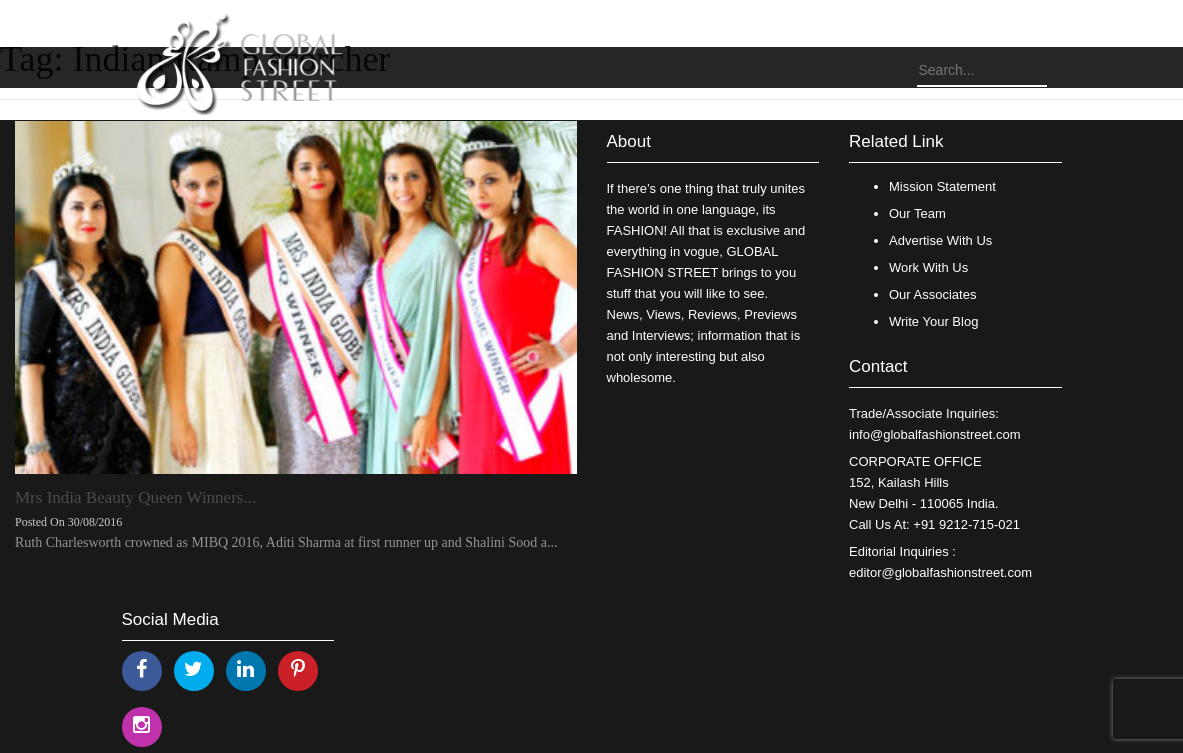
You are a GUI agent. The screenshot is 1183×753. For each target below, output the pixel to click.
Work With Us (928, 267)
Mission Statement (942, 186)
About (629, 141)
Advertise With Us (940, 240)
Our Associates (932, 294)
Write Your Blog (933, 321)
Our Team (917, 213)
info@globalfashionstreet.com (934, 434)
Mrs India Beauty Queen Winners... (135, 497)
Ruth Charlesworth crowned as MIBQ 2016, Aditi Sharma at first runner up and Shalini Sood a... (286, 542)
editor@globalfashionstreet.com (940, 572)
